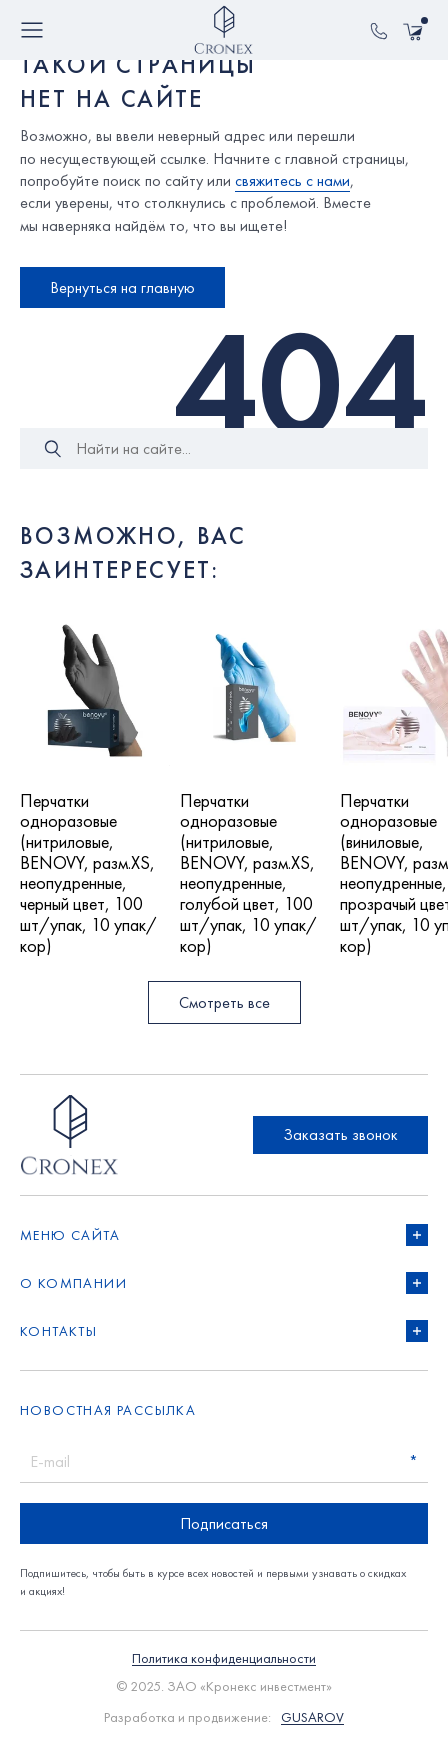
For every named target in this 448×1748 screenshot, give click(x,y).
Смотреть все (224, 1002)
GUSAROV (312, 1717)
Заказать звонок (340, 1134)
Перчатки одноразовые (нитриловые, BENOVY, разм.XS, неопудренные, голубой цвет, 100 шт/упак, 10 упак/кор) (248, 874)
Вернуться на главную (122, 287)
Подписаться (224, 1523)
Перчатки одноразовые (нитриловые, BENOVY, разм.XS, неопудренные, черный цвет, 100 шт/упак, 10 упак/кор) (88, 874)
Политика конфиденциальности (224, 1658)
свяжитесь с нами (292, 180)
